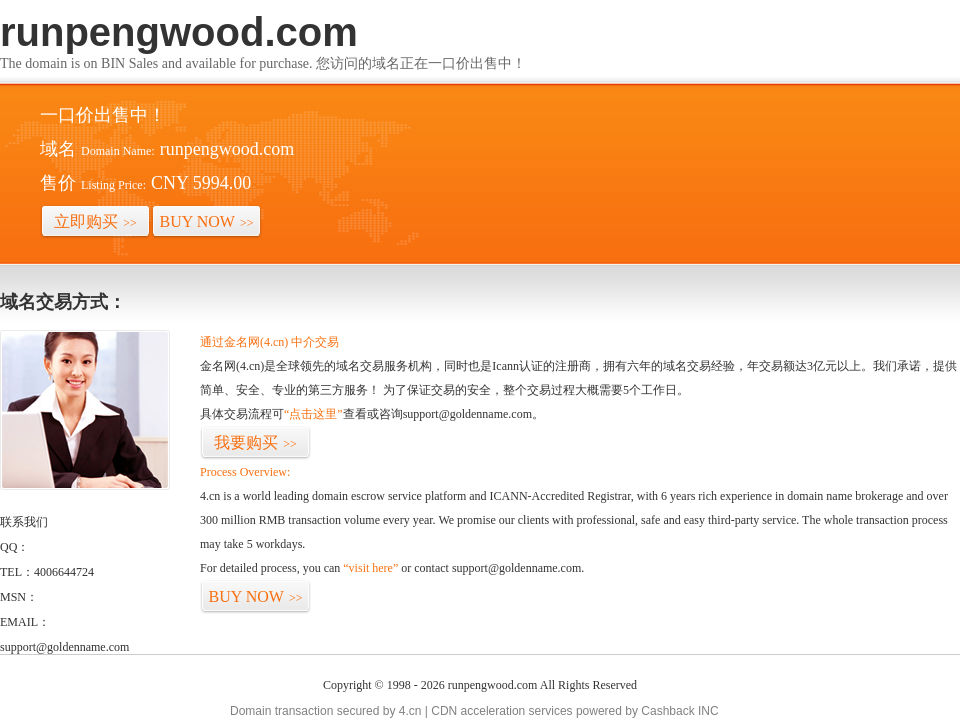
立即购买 (95, 221)
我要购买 (255, 442)
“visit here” (370, 568)
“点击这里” (313, 414)
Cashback (667, 711)
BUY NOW (207, 221)
